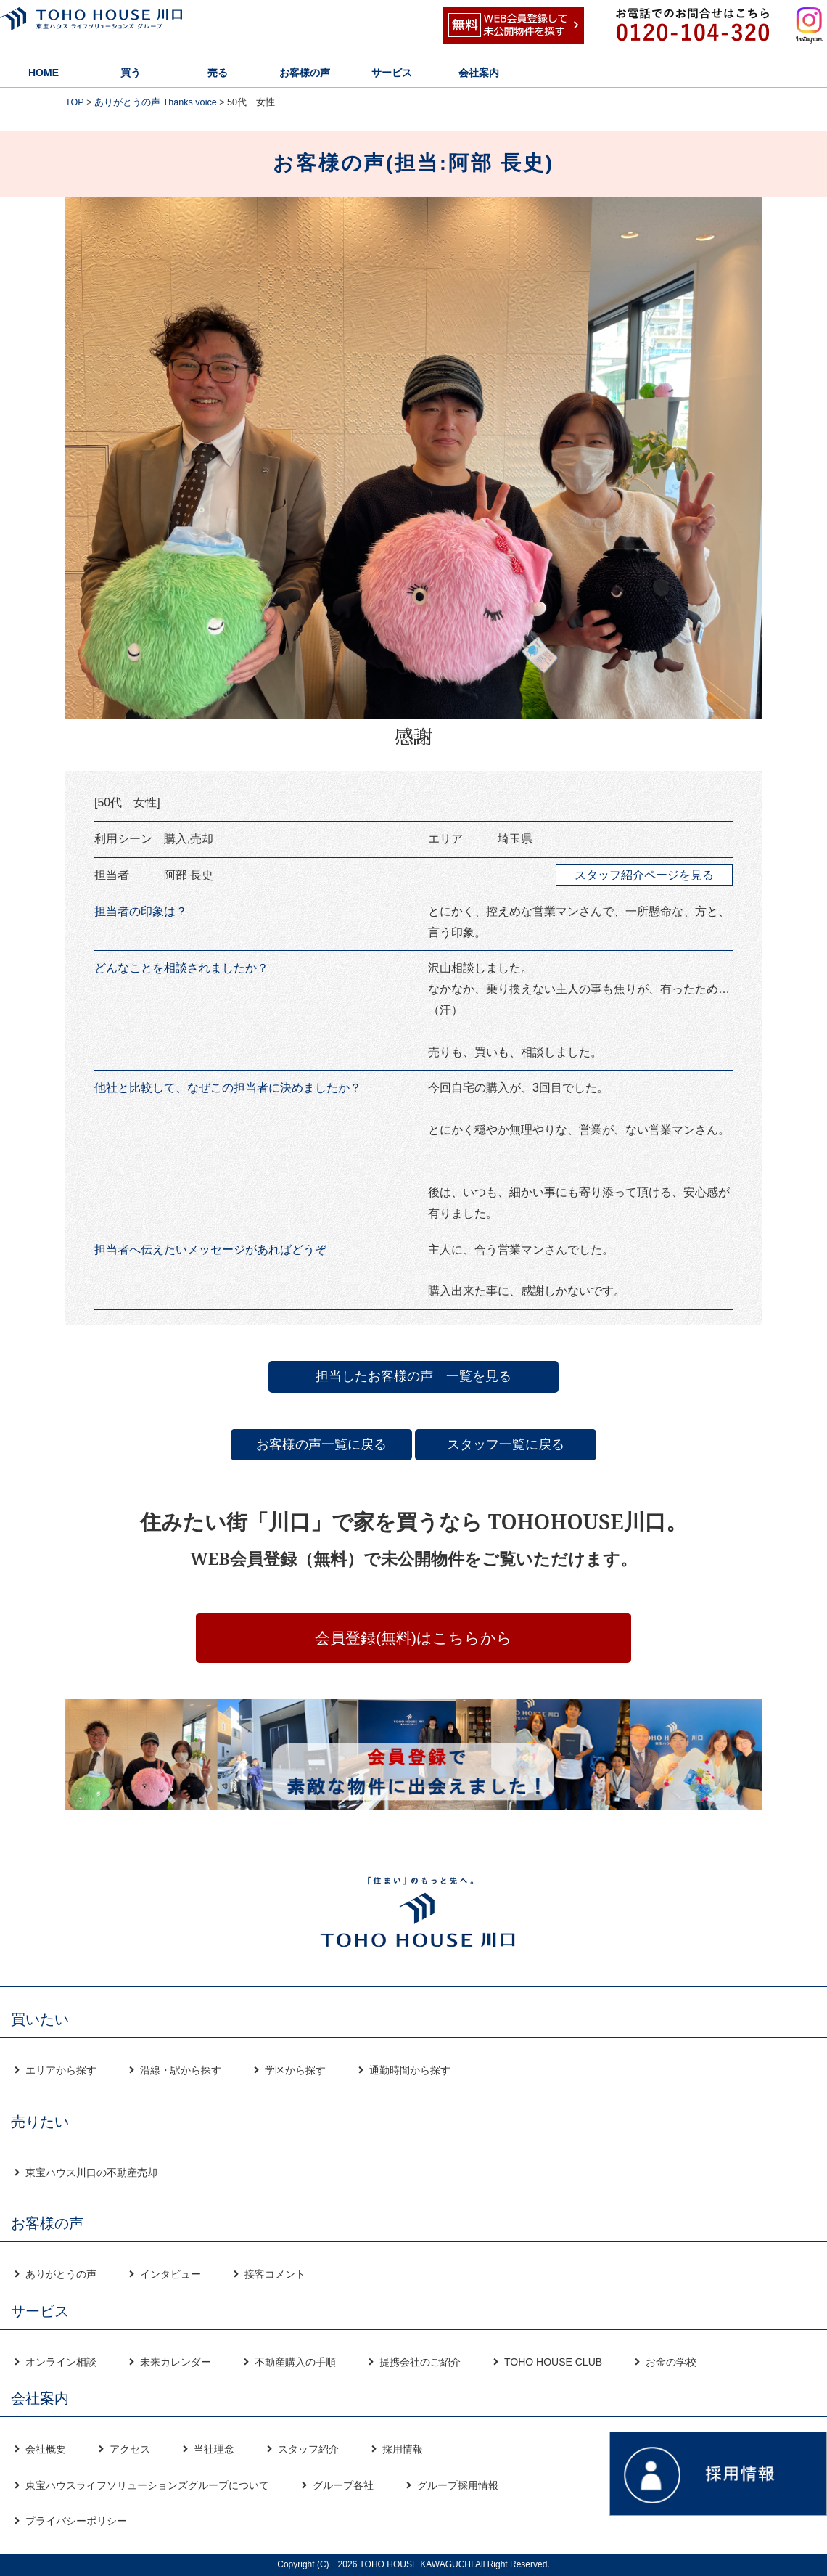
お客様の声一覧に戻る (321, 1444)
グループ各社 (343, 2485)
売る (217, 72)
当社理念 (214, 2449)
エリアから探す (60, 2070)
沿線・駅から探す (180, 2070)
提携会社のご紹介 (420, 2362)
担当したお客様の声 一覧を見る (413, 1376)
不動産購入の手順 (295, 2362)
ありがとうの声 (60, 2274)
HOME (43, 72)
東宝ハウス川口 (119, 25)
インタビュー (170, 2274)
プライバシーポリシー (76, 2521)
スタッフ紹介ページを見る (644, 875)
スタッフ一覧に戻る (505, 1444)
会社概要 (45, 2449)
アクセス (130, 2449)
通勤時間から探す (409, 2070)
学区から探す (295, 2070)
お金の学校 (671, 2362)
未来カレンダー (175, 2362)
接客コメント (274, 2274)
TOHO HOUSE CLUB (553, 2362)
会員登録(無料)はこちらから (413, 1638)
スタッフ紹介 (308, 2449)
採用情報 (402, 2449)
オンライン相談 (60, 2362)
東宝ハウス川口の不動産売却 (91, 2172)
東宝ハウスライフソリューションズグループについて (147, 2485)
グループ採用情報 (457, 2485)
